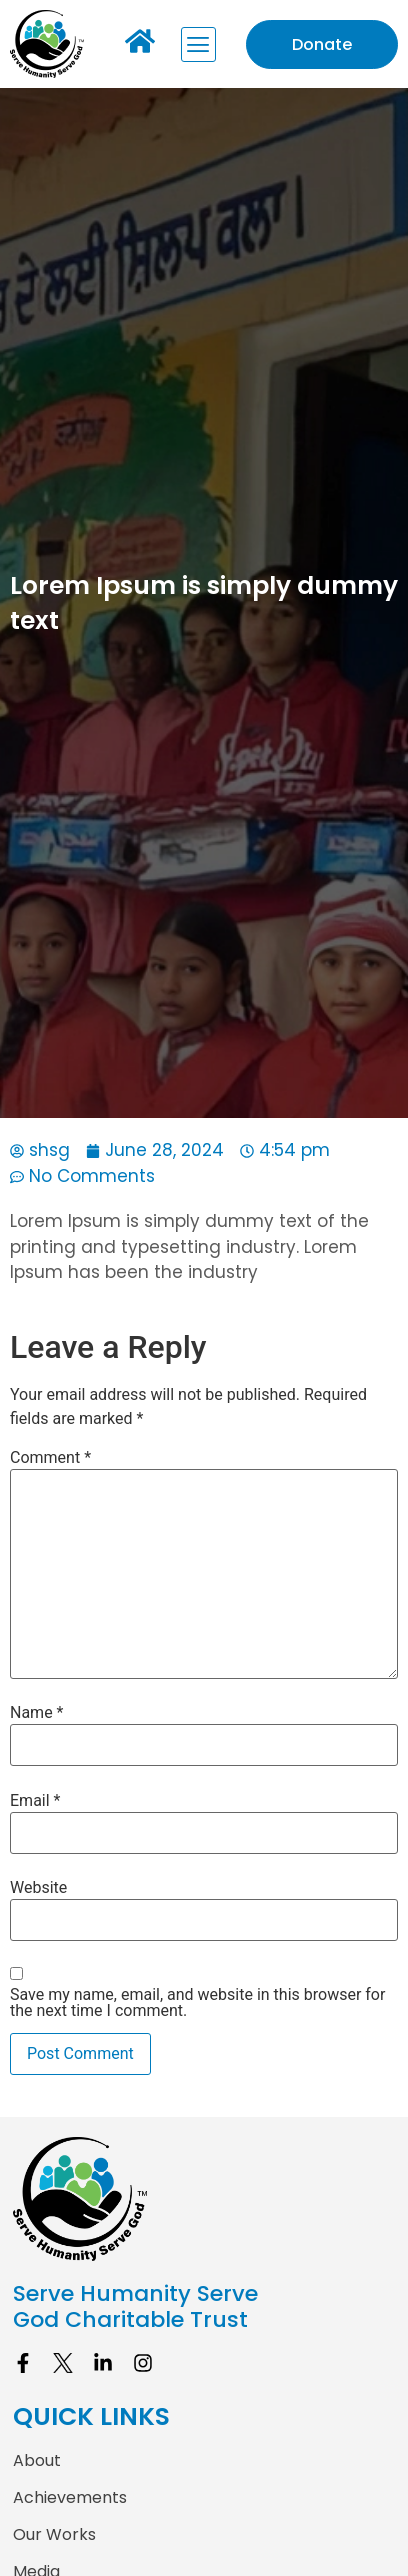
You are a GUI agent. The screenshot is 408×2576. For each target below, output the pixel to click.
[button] (198, 44)
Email (35, 1801)
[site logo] (204, 2198)
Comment (50, 1458)
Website (38, 1888)
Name (37, 1713)
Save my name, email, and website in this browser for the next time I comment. (197, 2003)
